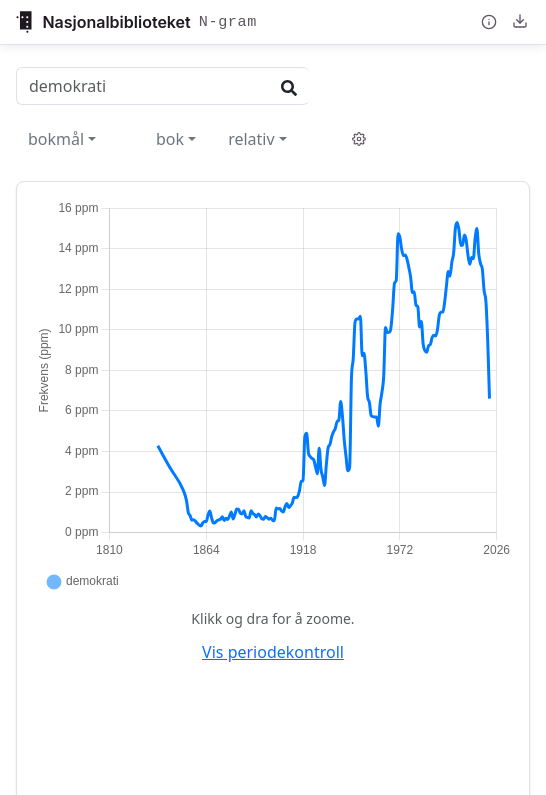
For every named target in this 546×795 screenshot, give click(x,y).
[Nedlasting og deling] (520, 21)
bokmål (56, 139)
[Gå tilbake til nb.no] (136, 22)
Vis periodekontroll (273, 652)
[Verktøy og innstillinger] (359, 139)
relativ (251, 139)
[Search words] (143, 86)
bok (170, 139)
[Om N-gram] (489, 22)
